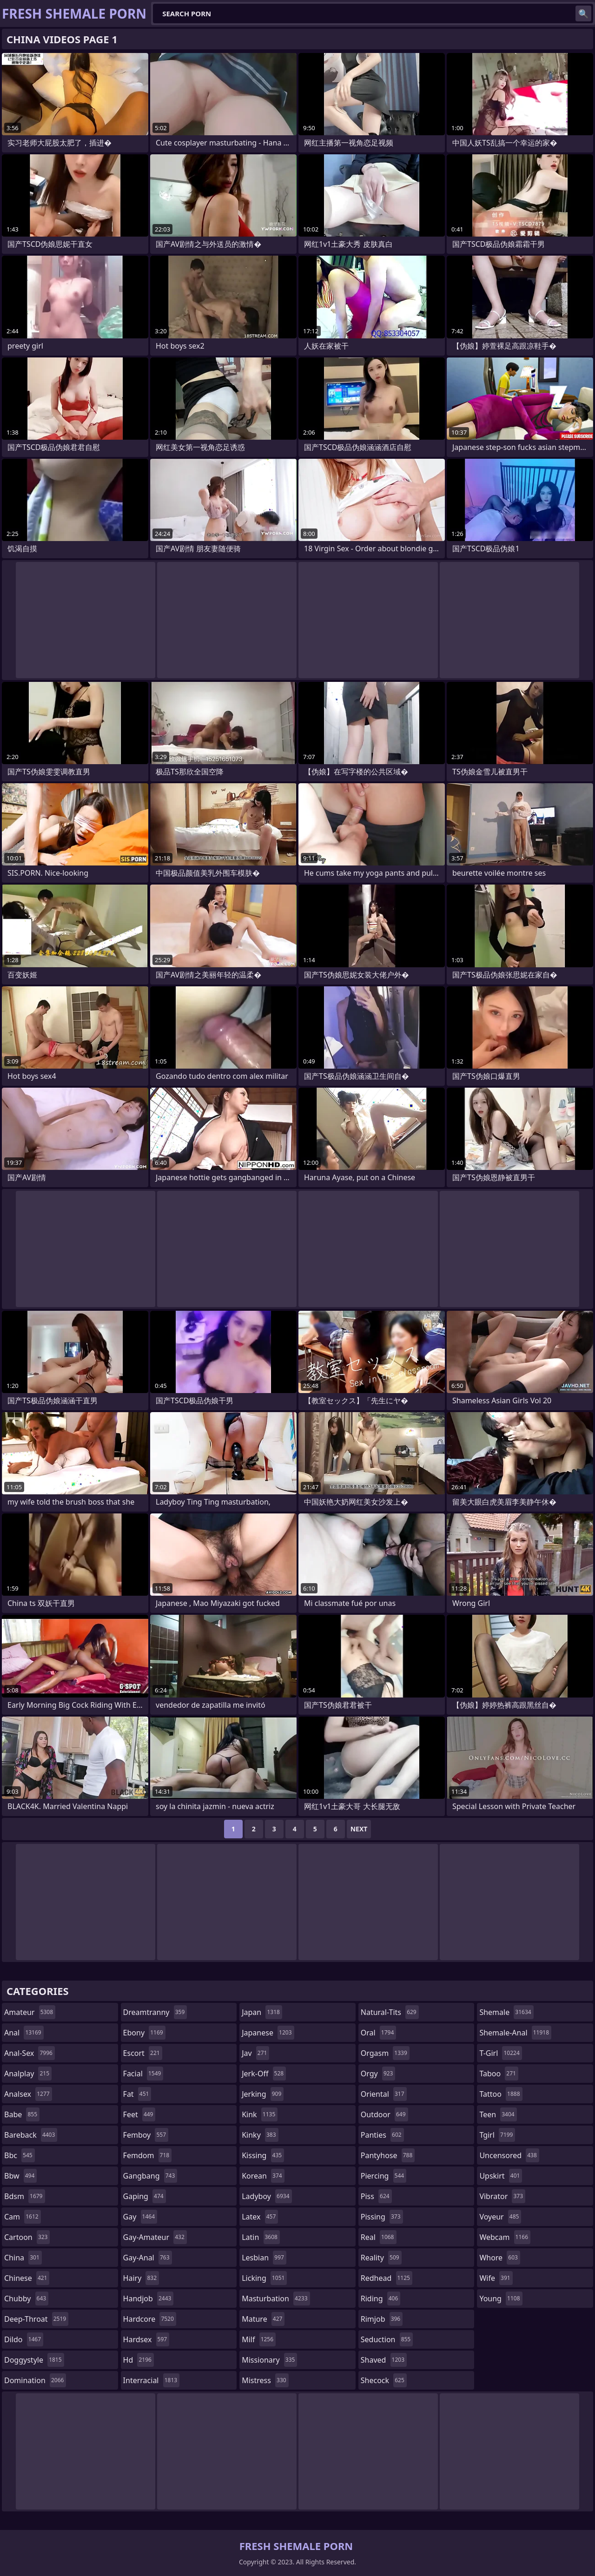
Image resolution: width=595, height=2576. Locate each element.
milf (259, 2339)
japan (262, 2012)
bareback (30, 2135)
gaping (144, 2196)
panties (382, 2135)
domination (35, 2380)
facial (143, 2074)
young (500, 2298)
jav (255, 2053)
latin (261, 2237)
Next (359, 1828)
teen (497, 2114)
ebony (144, 2033)
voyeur (500, 2217)
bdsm (24, 2196)
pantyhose (388, 2155)
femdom (147, 2155)
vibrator (502, 2196)
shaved (384, 2360)
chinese (26, 2278)
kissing (263, 2155)
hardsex (146, 2339)
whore (499, 2258)
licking (264, 2278)
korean (263, 2176)
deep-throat (36, 2319)
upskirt (500, 2176)
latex (260, 2217)
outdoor (384, 2114)
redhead (386, 2278)
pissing (382, 2217)
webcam (504, 2237)
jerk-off (264, 2074)
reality (381, 2258)
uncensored (509, 2155)
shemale (506, 2012)
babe (22, 2114)
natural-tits (390, 2012)
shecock (384, 2380)
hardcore (149, 2319)
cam (22, 2217)
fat (137, 2094)
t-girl (500, 2053)
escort (142, 2053)
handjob (148, 2298)
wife (495, 2278)
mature (263, 2319)
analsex (28, 2094)
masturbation (276, 2298)
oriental (384, 2094)
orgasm (385, 2053)
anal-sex (29, 2053)
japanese (268, 2033)
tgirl (497, 2135)
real (379, 2237)
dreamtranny (155, 2012)
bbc (19, 2155)
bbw (20, 2176)
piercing (383, 2176)
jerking (263, 2094)
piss (376, 2196)
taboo (498, 2074)
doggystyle (34, 2360)
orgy (378, 2074)
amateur (29, 2012)
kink (260, 2114)
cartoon (27, 2237)
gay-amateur (155, 2237)
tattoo (500, 2094)
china (23, 2258)
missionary (269, 2360)
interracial (151, 2380)
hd (138, 2360)
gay (140, 2217)
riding (381, 2298)
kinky (260, 2135)
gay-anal (147, 2258)
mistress (265, 2380)
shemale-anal (515, 2033)
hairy (141, 2278)
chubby (26, 2298)
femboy (145, 2135)
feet (139, 2114)
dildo (23, 2339)
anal (24, 2033)
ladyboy (266, 2196)
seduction (387, 2339)
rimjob (382, 2319)
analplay (28, 2074)
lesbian (264, 2258)
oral (379, 2033)
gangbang (150, 2176)
